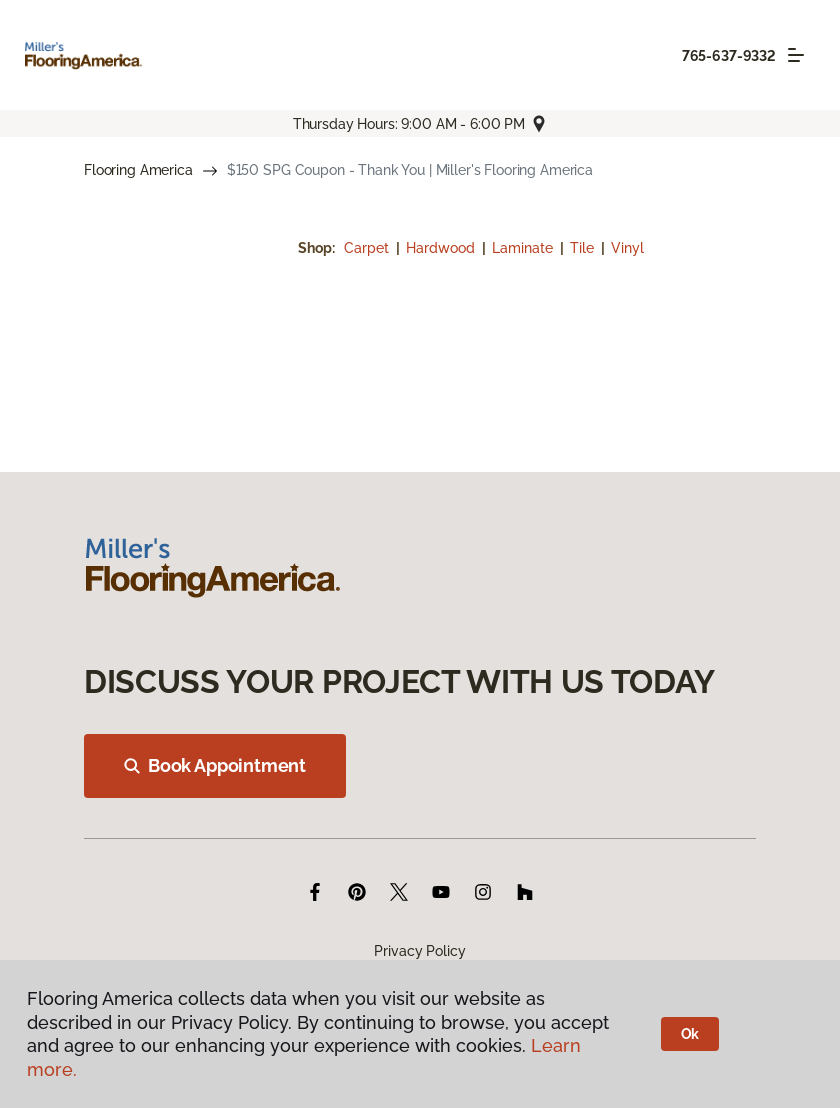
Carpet (368, 248)
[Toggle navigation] (796, 55)
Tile (584, 248)
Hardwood (442, 248)
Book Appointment (215, 765)
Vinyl (627, 248)
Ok (690, 1034)
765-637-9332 (729, 56)
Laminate (524, 248)
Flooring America (138, 170)
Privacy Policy (419, 951)
